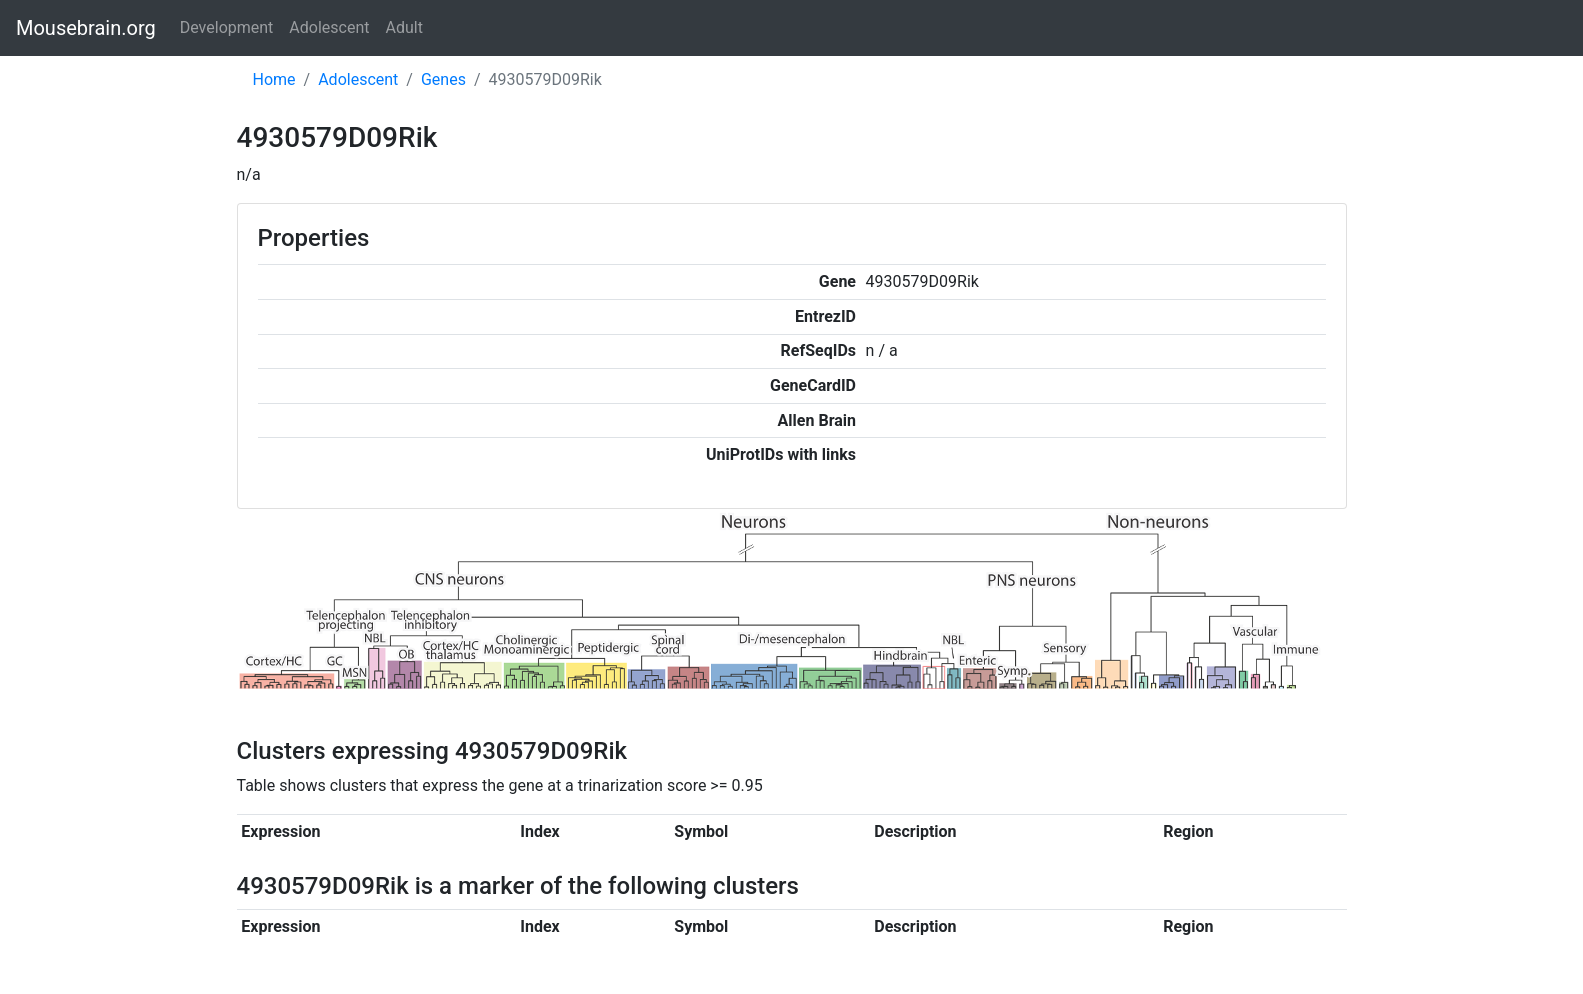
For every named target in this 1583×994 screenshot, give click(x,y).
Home (274, 79)
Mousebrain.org (86, 28)
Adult (404, 27)
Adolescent (329, 27)
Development (227, 27)
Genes (443, 79)
